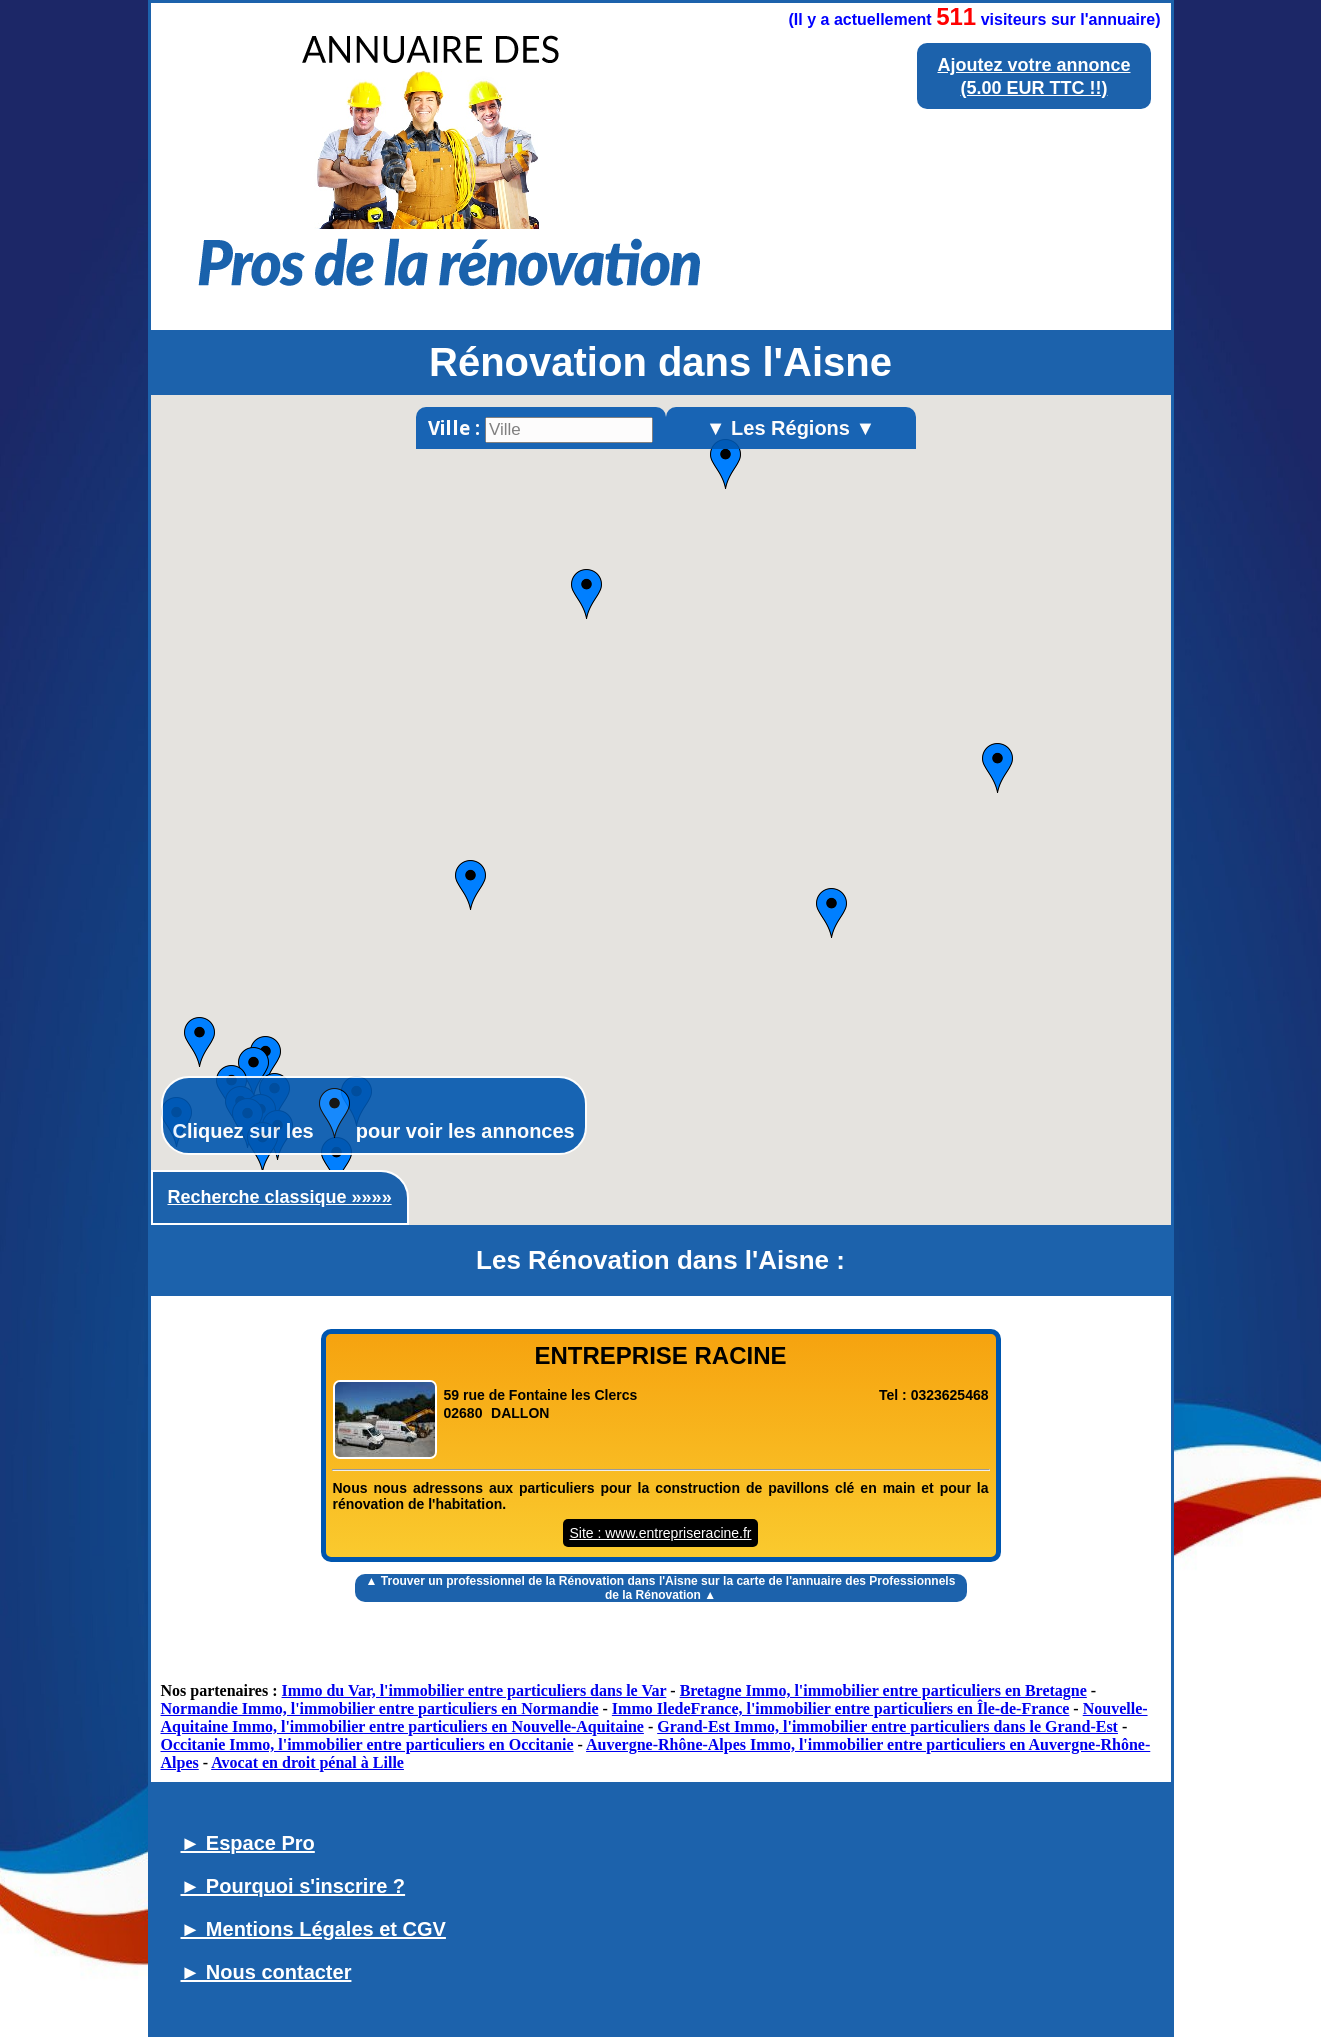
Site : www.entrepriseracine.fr (660, 1533)
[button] (470, 885)
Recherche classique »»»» (280, 1197)
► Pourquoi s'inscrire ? (293, 1886)
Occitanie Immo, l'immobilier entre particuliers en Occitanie (367, 1744)
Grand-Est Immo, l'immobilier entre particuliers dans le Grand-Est (887, 1726)
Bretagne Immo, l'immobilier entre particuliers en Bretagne (883, 1690)
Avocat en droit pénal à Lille (307, 1762)
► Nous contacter (266, 1972)
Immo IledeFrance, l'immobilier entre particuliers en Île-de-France (841, 1708)
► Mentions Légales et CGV (313, 1929)
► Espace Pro (248, 1843)
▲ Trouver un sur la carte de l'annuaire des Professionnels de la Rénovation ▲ (661, 1588)
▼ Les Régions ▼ (791, 428)
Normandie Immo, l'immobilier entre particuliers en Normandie (380, 1708)
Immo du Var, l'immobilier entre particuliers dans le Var (474, 1690)
